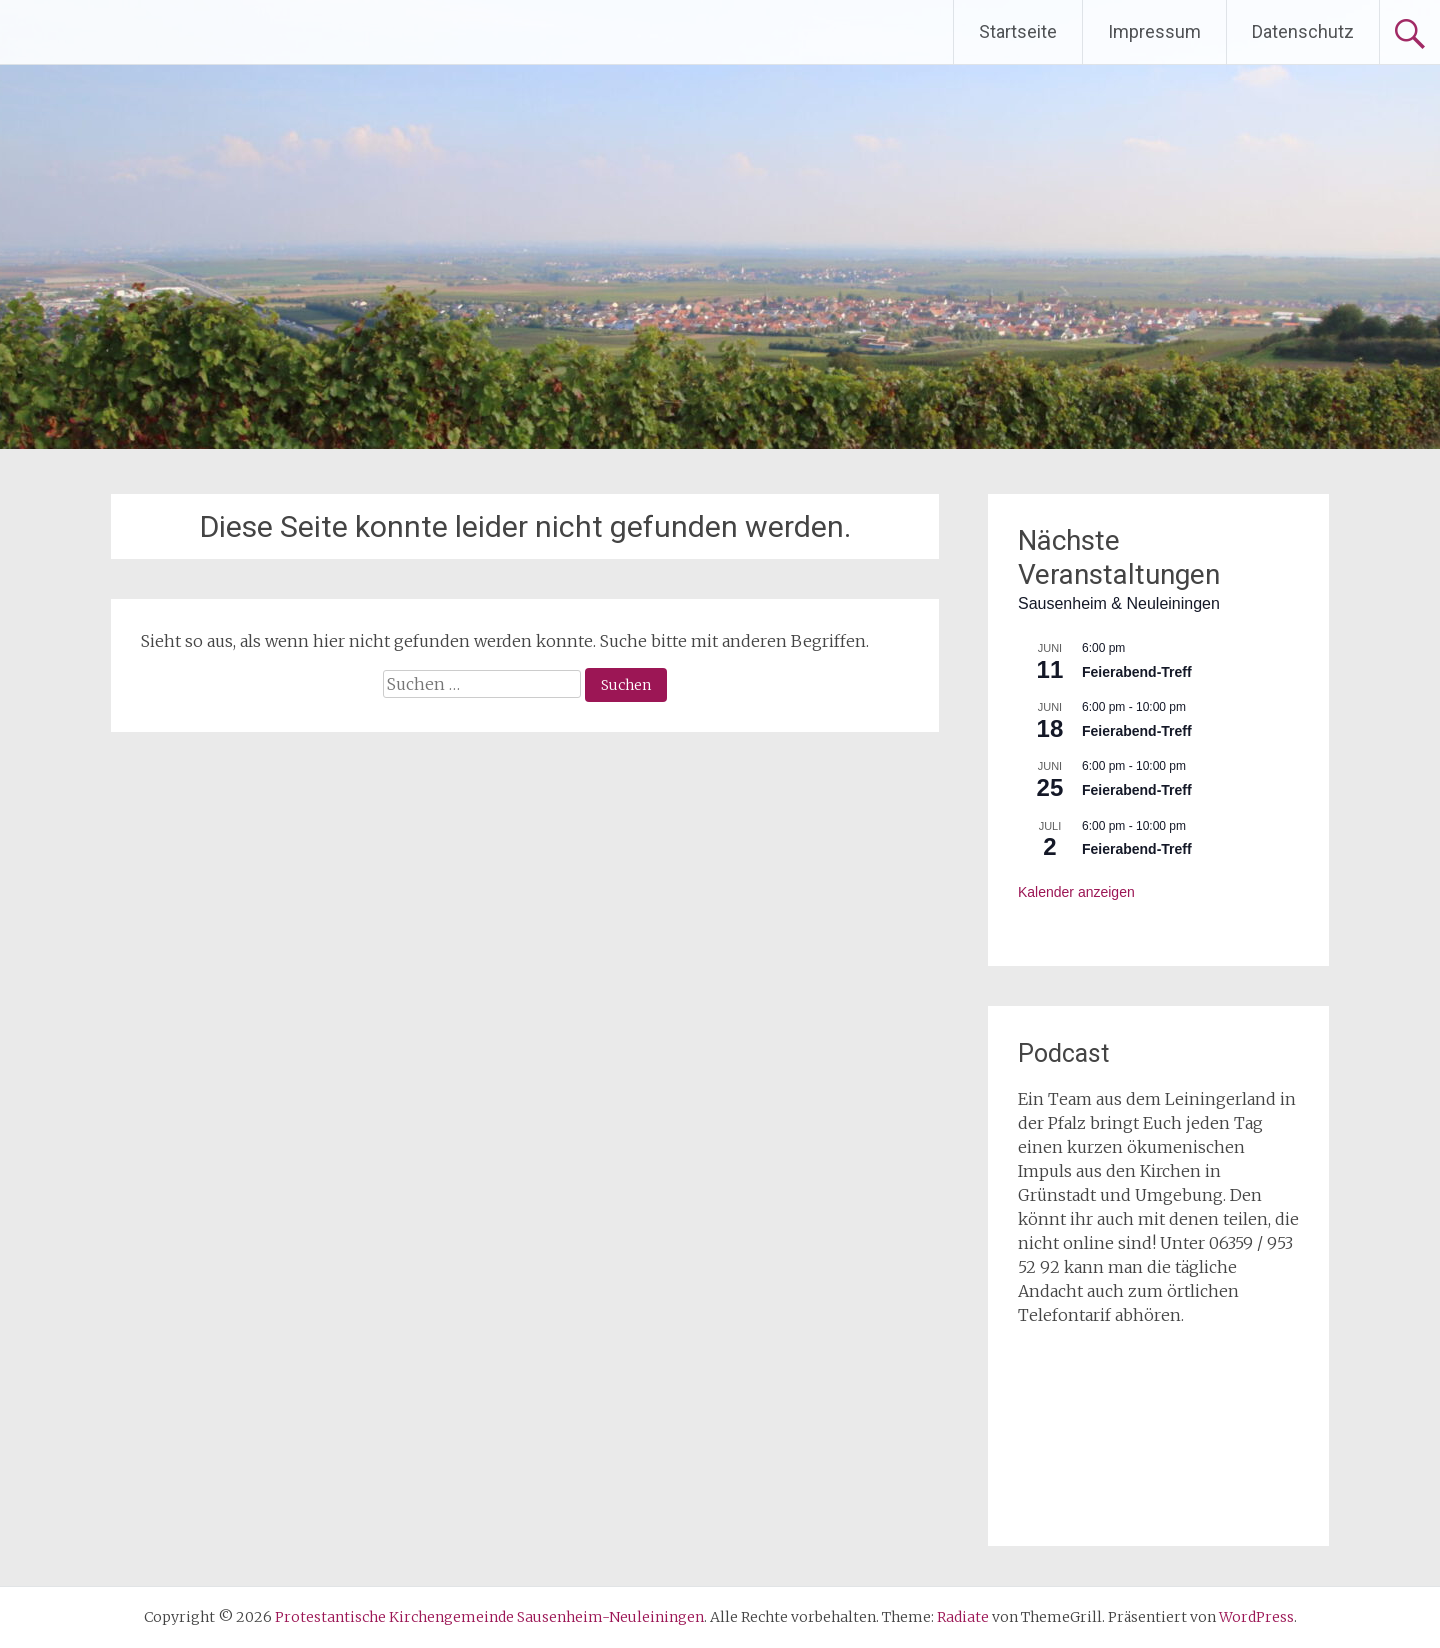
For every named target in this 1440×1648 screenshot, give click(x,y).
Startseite (1018, 31)
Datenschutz (1303, 31)
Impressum (1154, 31)
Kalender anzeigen (1076, 892)
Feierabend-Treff (1137, 672)
